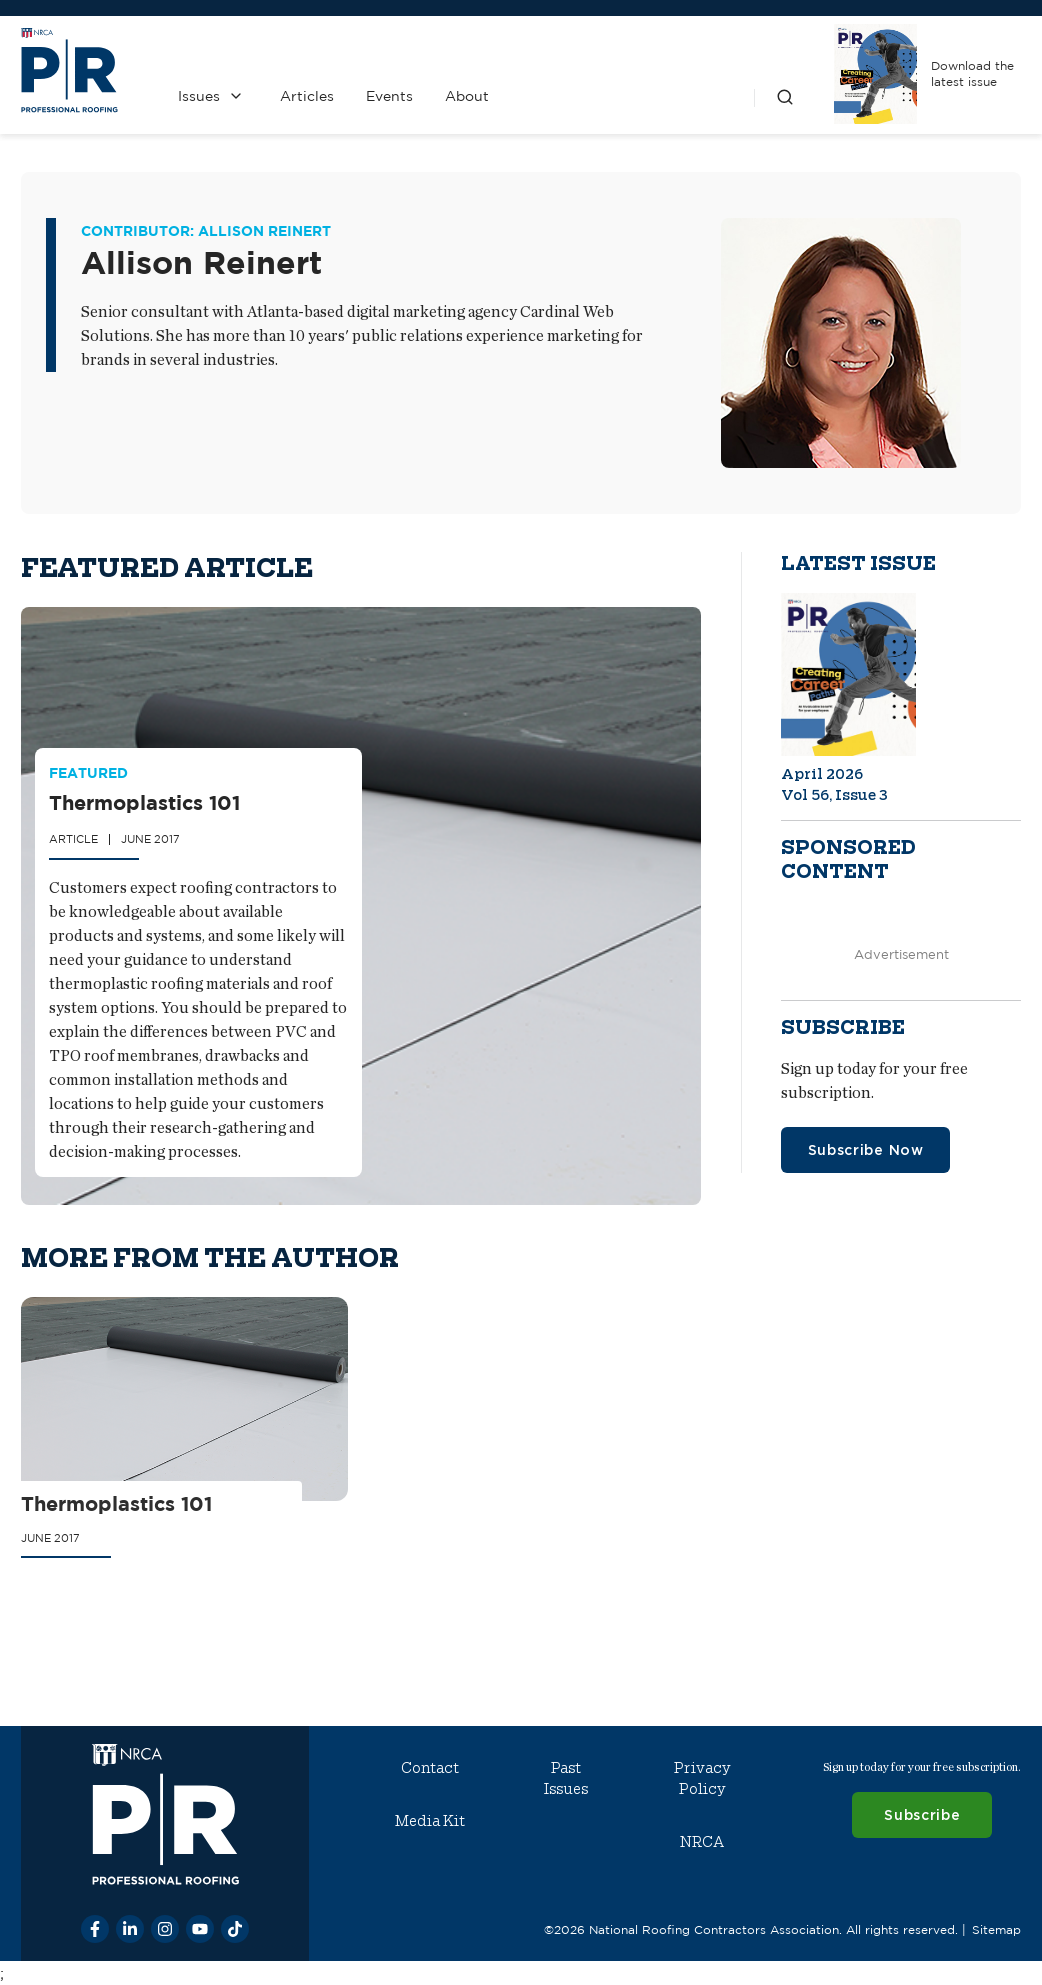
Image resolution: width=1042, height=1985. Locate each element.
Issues (199, 96)
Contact (430, 1768)
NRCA (702, 1842)
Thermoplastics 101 (143, 801)
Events (389, 96)
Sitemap (996, 1929)
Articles (307, 96)
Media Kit (430, 1821)
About (467, 96)
